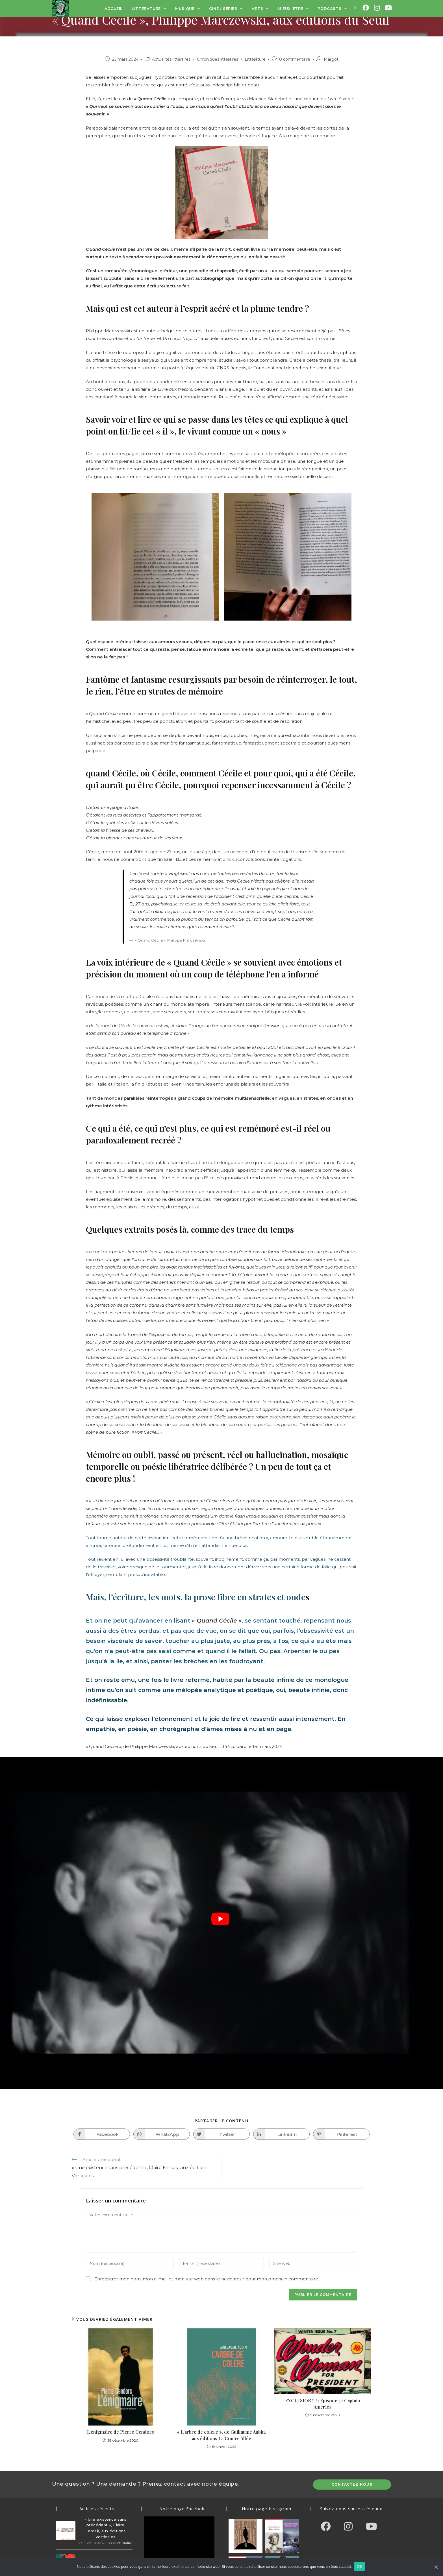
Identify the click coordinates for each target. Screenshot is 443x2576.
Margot (331, 59)
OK (360, 2567)
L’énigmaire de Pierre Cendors (120, 2432)
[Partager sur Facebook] (101, 2134)
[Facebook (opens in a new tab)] (365, 8)
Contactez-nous (352, 2484)
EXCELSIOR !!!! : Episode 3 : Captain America (322, 2404)
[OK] (436, 2567)
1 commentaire (119, 2543)
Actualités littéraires (171, 59)
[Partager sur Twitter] (221, 2134)
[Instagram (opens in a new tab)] (376, 8)
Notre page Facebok (181, 2508)
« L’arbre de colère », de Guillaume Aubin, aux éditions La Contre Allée (221, 2435)
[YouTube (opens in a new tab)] (387, 8)
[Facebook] (325, 2526)
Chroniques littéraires (217, 59)
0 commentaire (294, 59)
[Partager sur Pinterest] (341, 2134)
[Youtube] (371, 2526)
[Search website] (354, 8)
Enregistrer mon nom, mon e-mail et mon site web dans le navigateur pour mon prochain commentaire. (206, 2279)
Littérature (63, 38)
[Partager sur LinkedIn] (281, 2134)
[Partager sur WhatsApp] (161, 2134)
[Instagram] (348, 2526)
